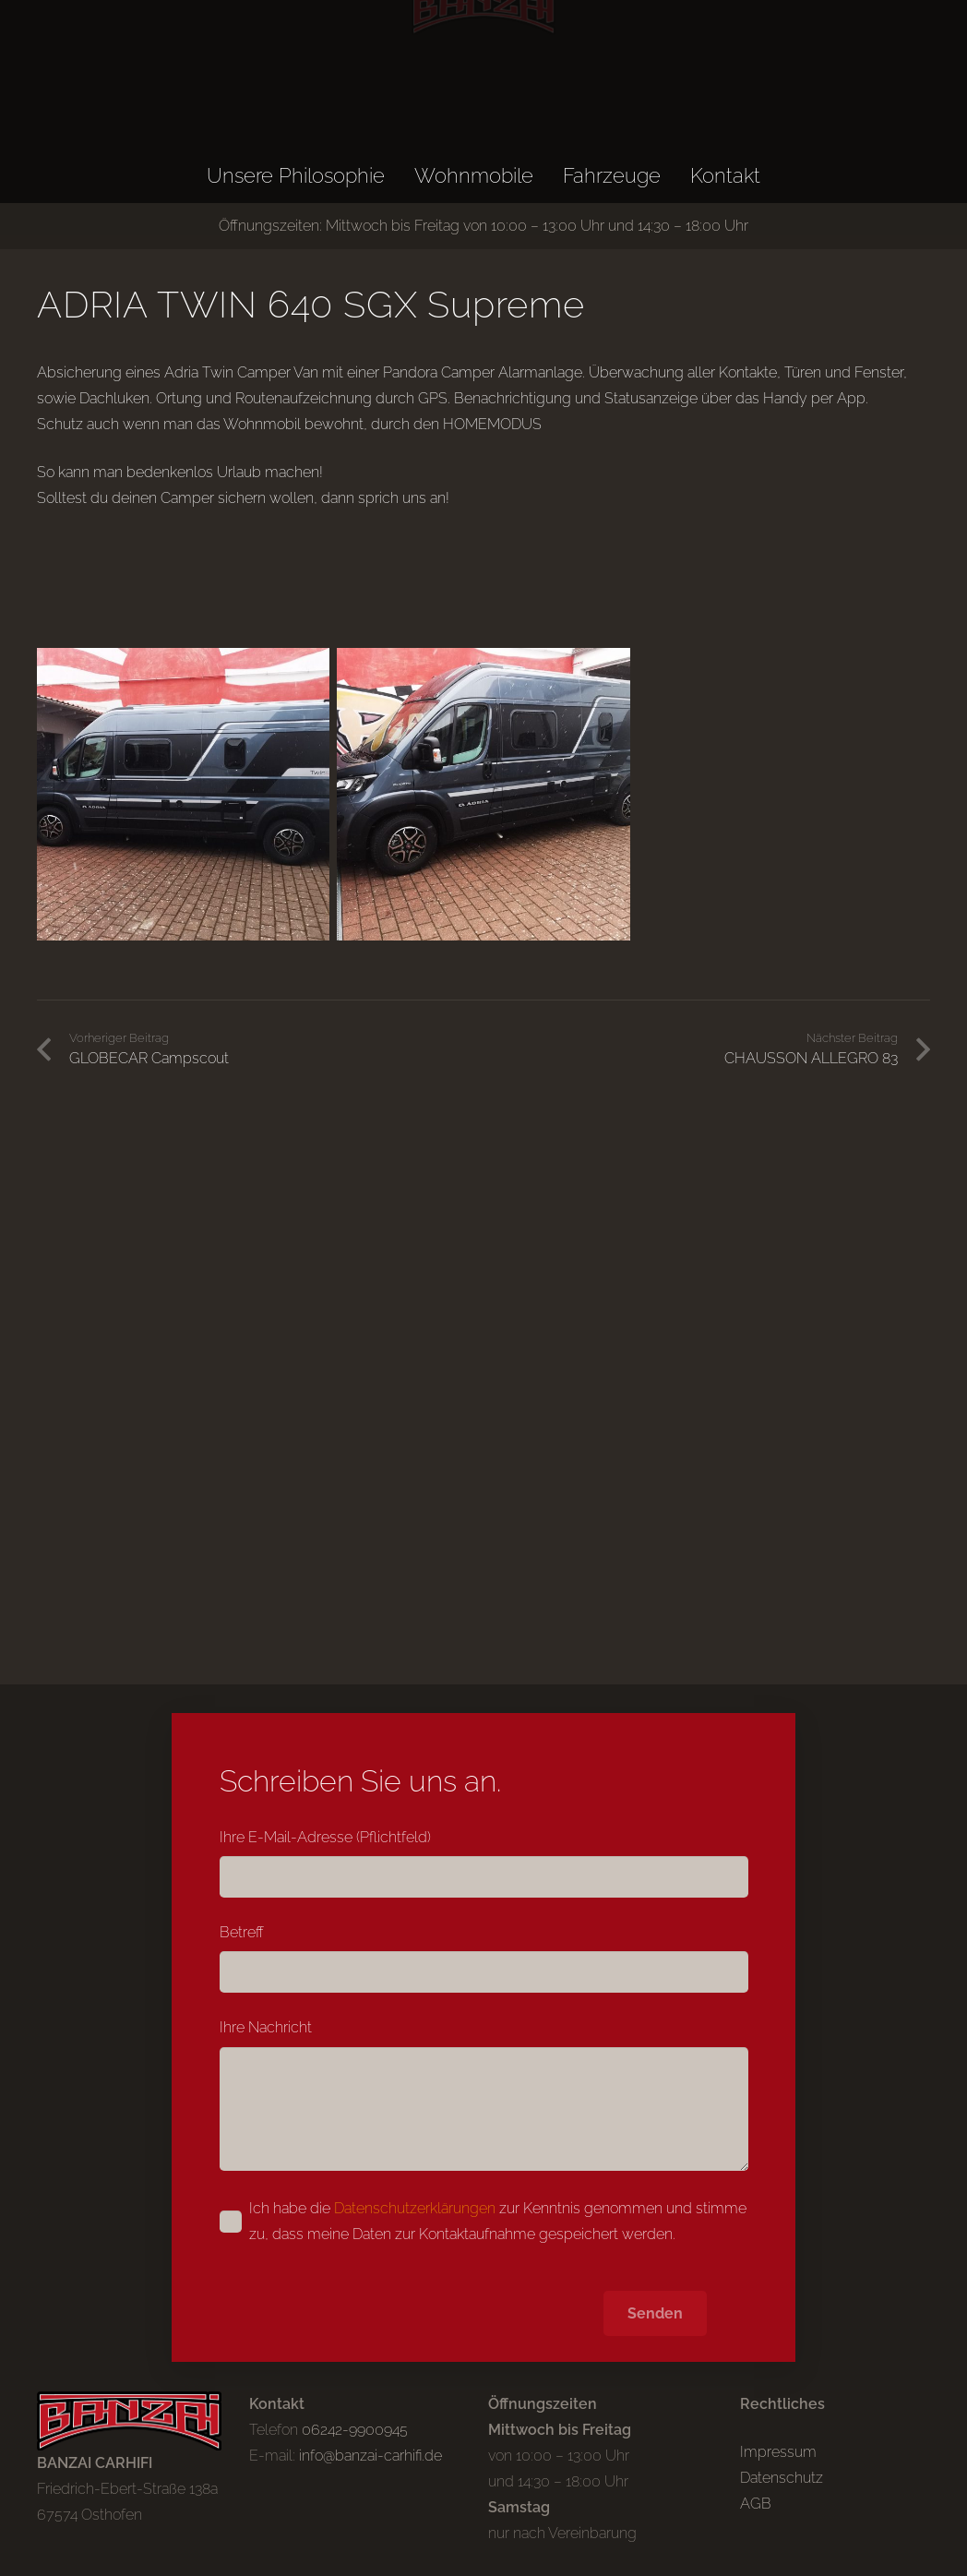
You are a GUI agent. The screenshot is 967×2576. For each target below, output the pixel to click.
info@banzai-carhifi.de (370, 2455)
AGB (755, 2503)
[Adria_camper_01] (183, 794)
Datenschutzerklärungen (414, 2208)
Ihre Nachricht (484, 2095)
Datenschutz (781, 2477)
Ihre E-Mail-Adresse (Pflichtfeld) (484, 1863)
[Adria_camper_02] (483, 794)
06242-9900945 (355, 2429)
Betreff (484, 1958)
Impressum (778, 2452)
